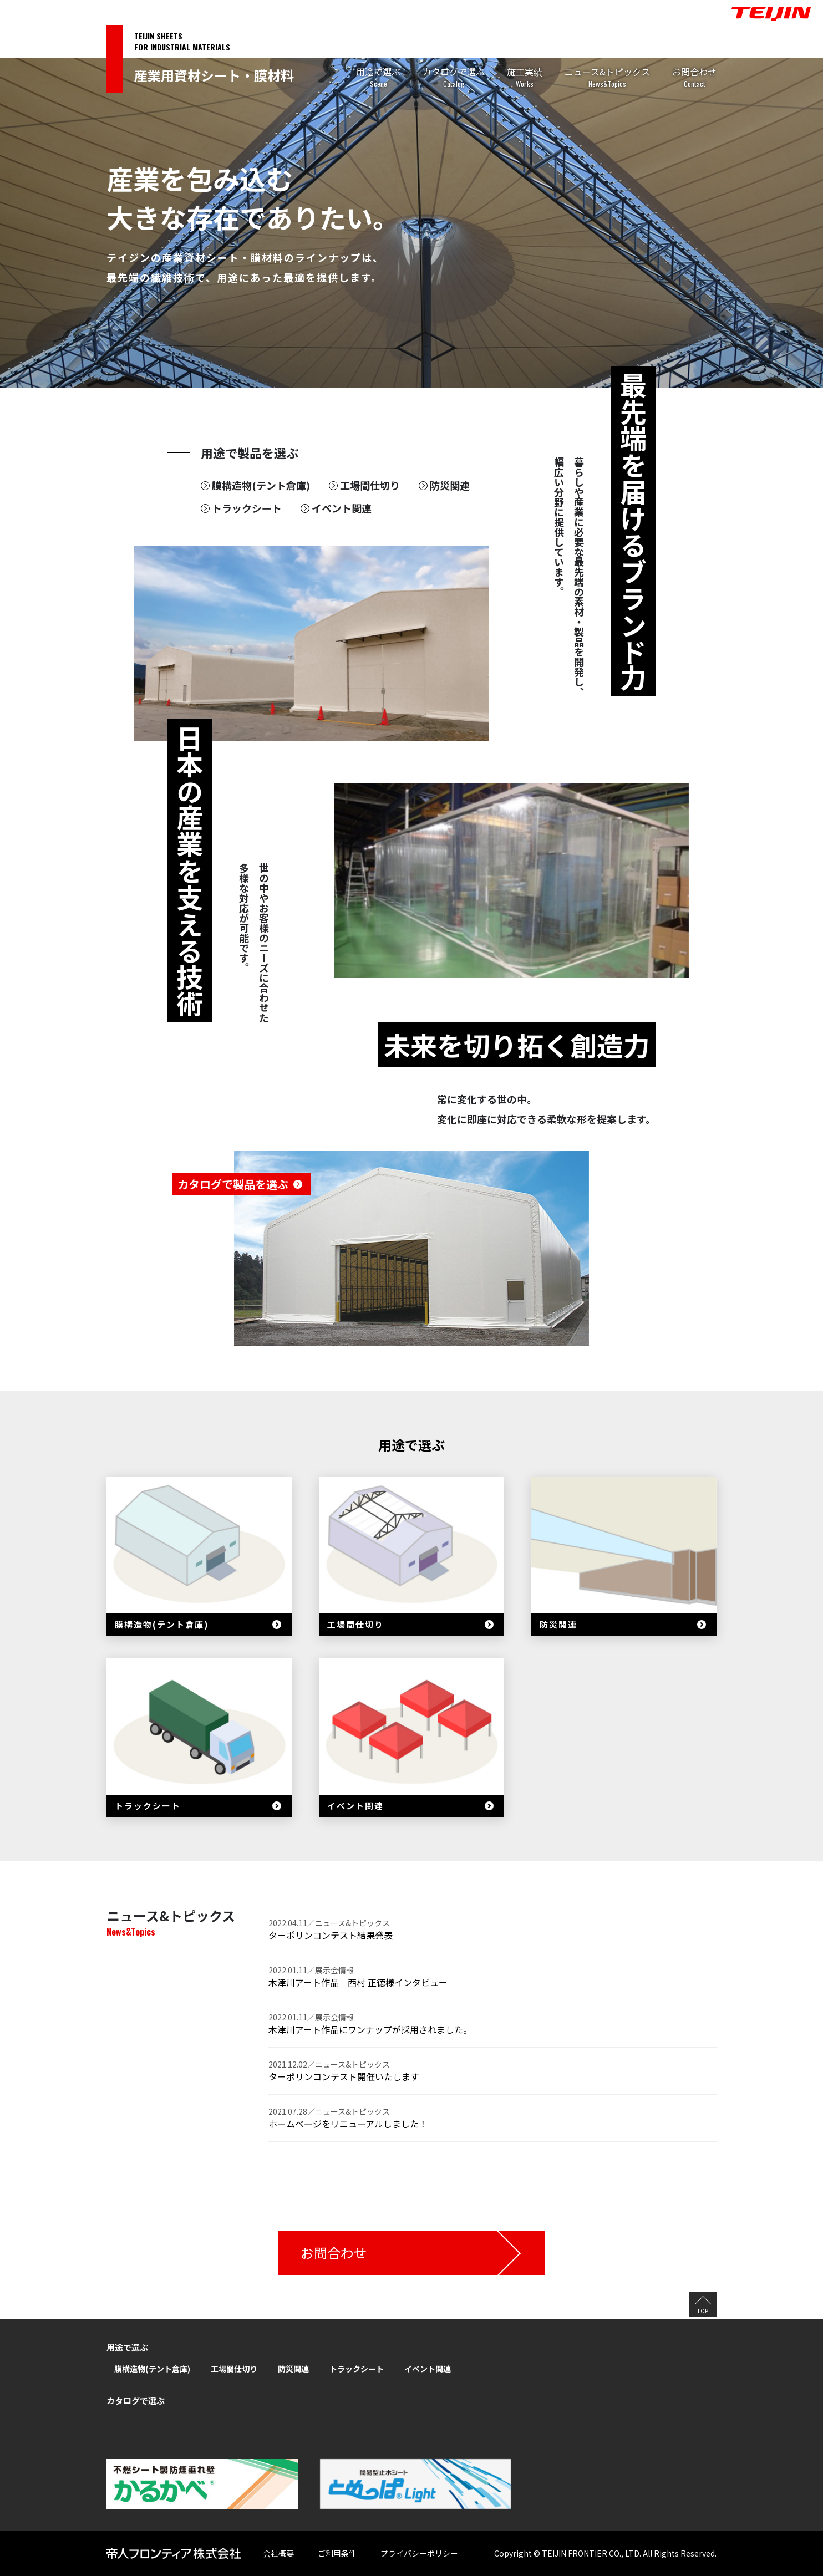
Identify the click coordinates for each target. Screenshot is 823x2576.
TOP (702, 2311)
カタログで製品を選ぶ (232, 1184)
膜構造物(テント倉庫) (261, 485)
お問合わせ (694, 78)
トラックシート (247, 508)
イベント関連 (342, 508)
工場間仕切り (370, 485)
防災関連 (450, 485)
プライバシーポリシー (419, 2553)
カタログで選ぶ (454, 78)
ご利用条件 (337, 2553)
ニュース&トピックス (607, 78)
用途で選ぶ (378, 78)
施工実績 (524, 78)
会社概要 (278, 2553)
